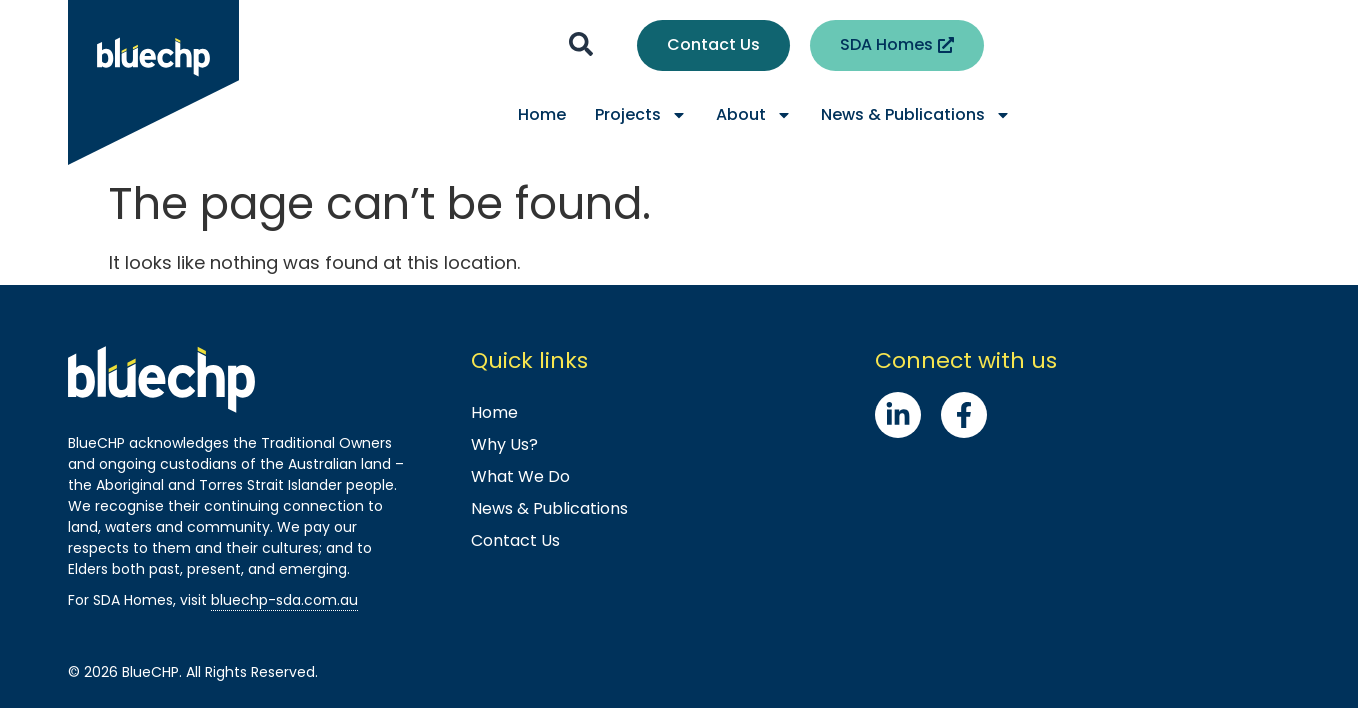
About (754, 115)
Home (542, 114)
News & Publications (916, 115)
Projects (641, 115)
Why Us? (504, 444)
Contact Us (515, 540)
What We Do (520, 476)
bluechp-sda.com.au (284, 600)
